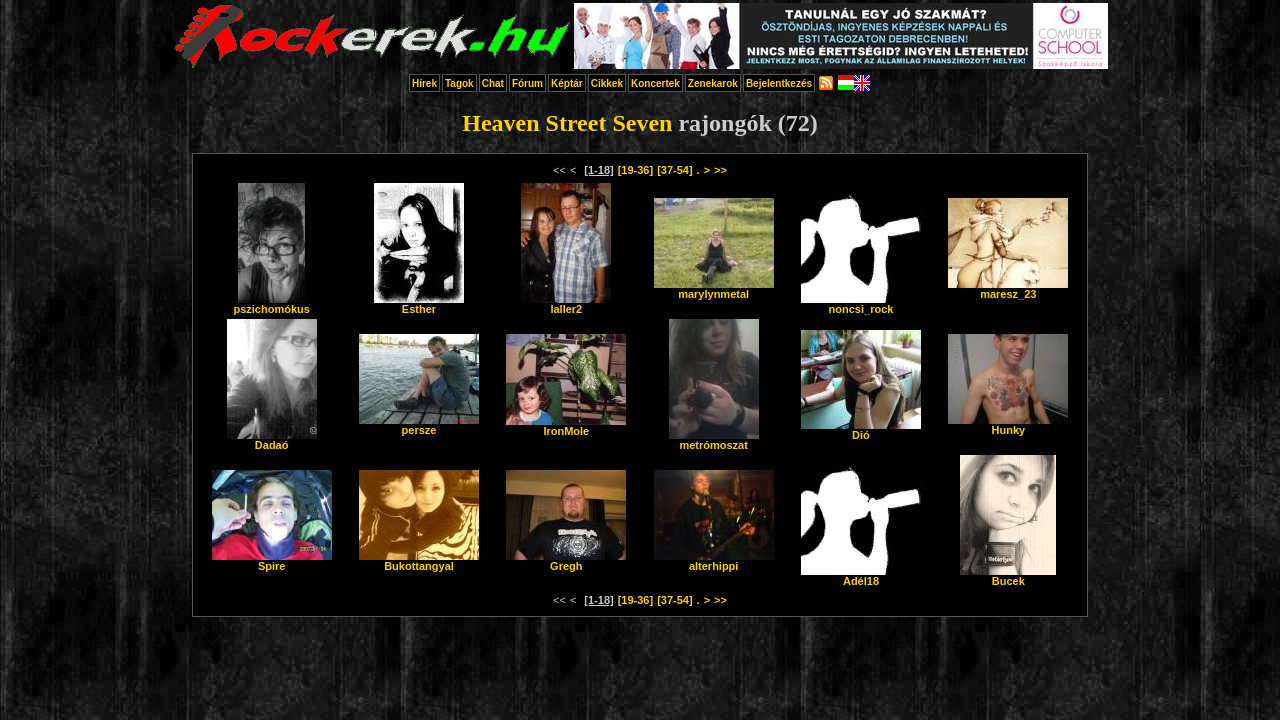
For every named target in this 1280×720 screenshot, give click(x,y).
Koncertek (655, 83)
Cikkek (607, 83)
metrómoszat (714, 440)
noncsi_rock (861, 304)
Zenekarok (713, 83)
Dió (861, 430)
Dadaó (272, 440)
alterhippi (714, 561)
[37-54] (674, 170)
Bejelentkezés (779, 83)
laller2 (566, 304)
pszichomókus (271, 304)
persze (419, 425)
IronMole (566, 426)
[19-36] (635, 170)
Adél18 (861, 576)
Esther (419, 304)
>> (720, 170)
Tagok (459, 83)
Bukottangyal (419, 561)
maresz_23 (1008, 289)
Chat (493, 83)
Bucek (1008, 576)
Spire (272, 561)
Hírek (424, 83)
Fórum (527, 83)
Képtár (567, 83)
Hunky (1008, 425)
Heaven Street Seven (567, 123)
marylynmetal (714, 289)
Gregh (566, 561)
